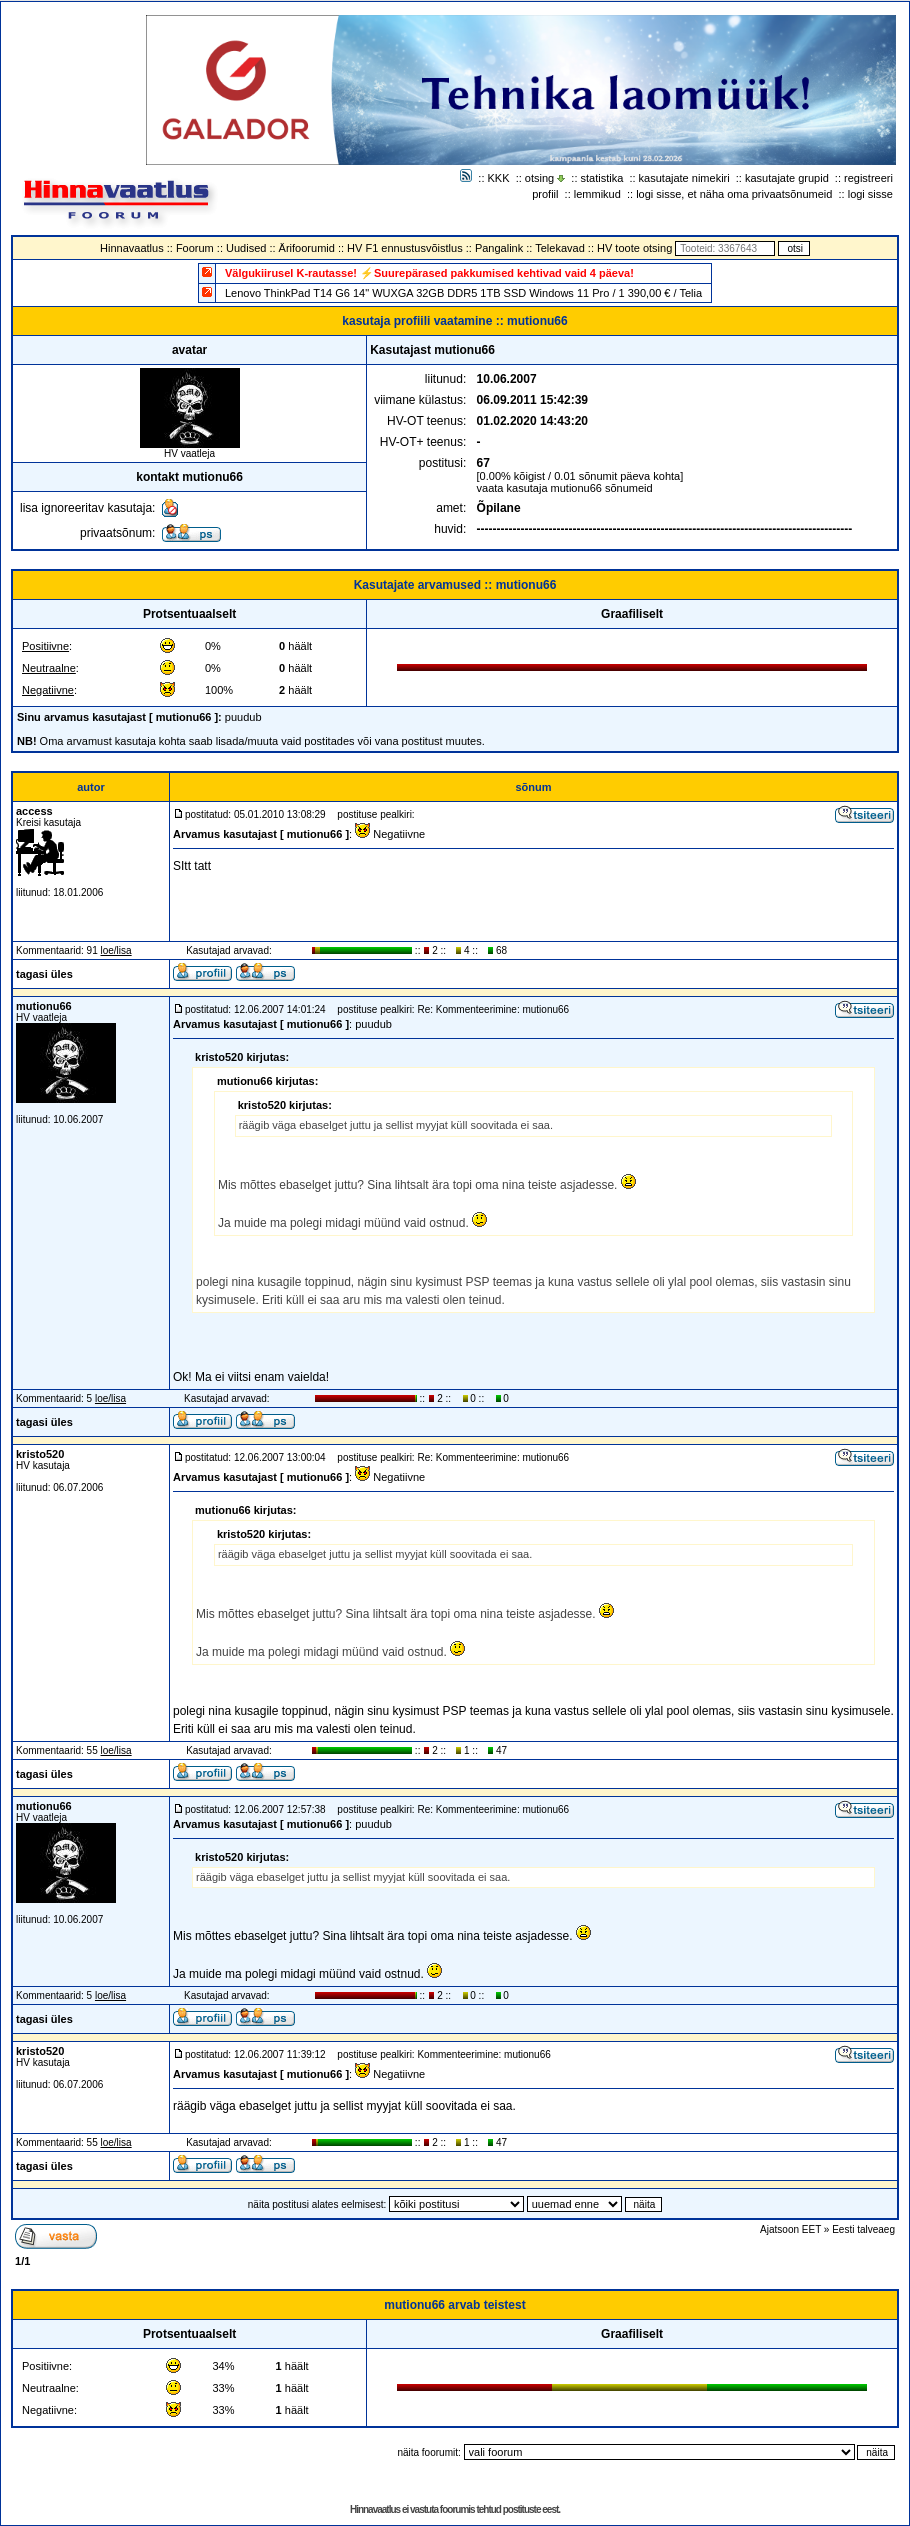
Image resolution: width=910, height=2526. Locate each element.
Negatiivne (48, 690)
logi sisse (870, 194)
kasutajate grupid (787, 178)
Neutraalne (49, 668)
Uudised (246, 248)
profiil (545, 194)
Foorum (195, 248)
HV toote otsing (634, 248)
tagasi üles (44, 974)
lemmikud (597, 194)
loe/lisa (116, 950)
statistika (602, 178)
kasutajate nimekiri (684, 178)
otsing (539, 178)
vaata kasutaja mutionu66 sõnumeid (565, 488)
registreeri (868, 178)
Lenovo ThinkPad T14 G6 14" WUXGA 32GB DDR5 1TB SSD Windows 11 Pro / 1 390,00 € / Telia (463, 293)
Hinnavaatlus (132, 248)
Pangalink (499, 248)
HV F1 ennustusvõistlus (405, 248)
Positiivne (45, 646)
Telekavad (560, 248)
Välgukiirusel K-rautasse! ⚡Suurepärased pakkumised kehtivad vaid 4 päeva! (429, 273)
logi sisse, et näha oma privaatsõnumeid (734, 194)
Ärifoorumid (307, 248)
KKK (499, 178)
